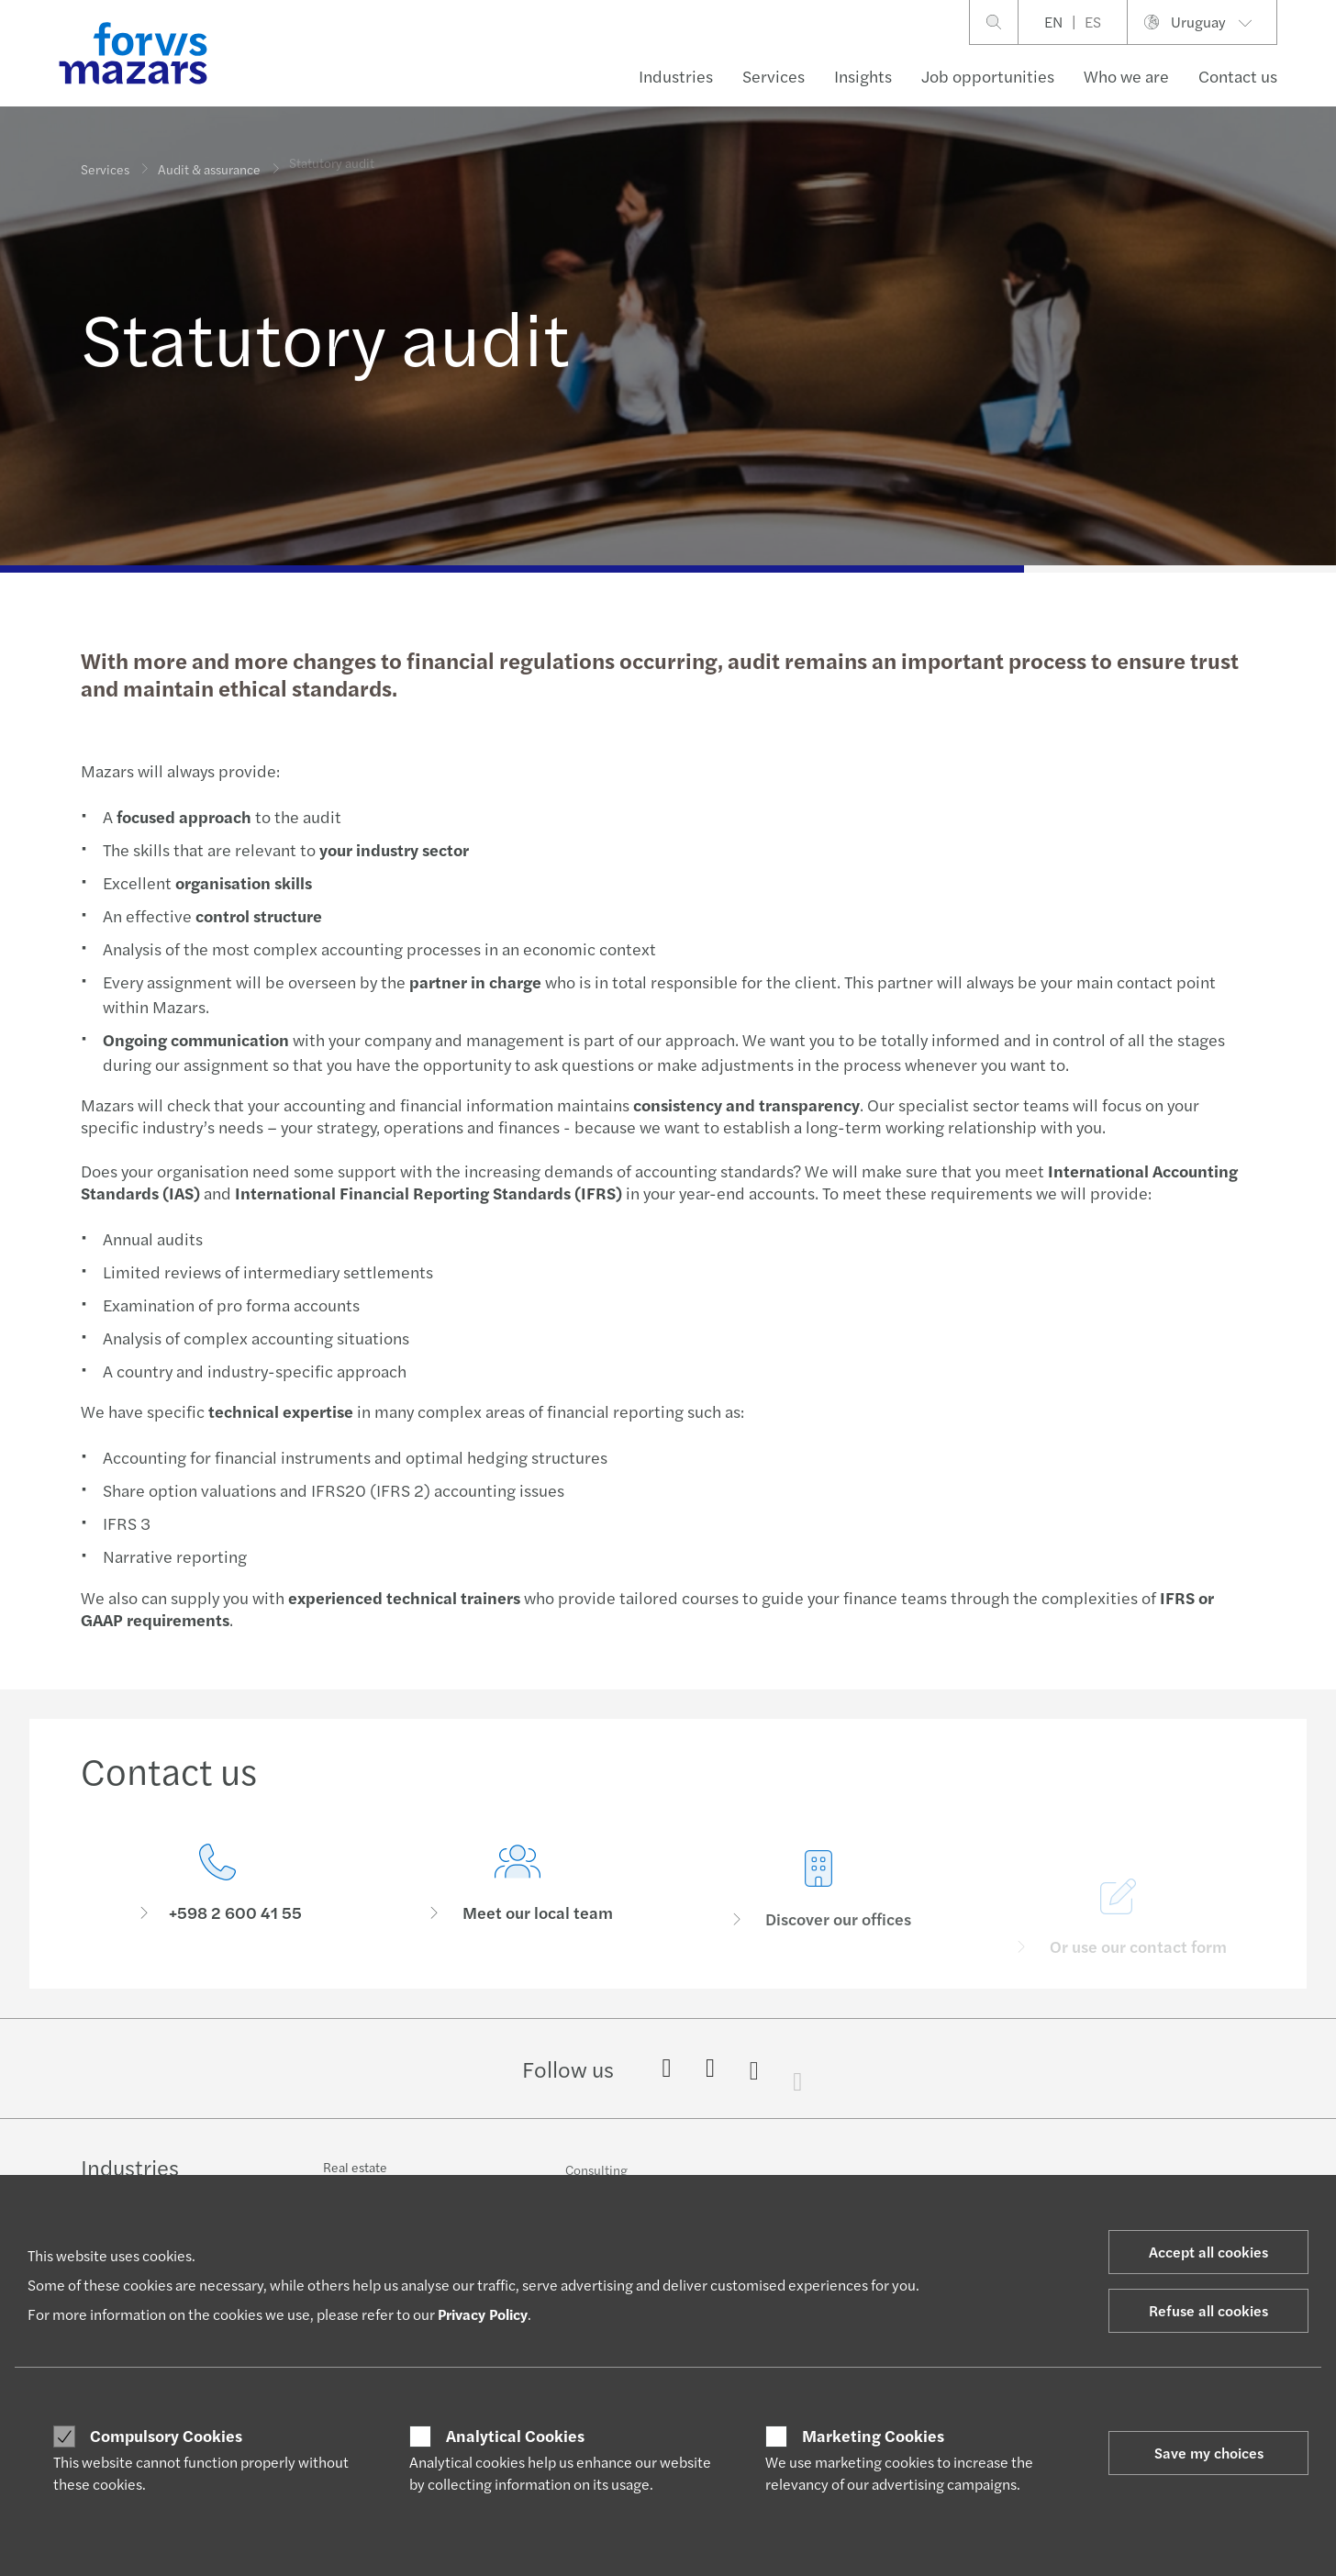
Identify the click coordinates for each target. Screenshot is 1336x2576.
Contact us (1237, 75)
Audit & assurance (209, 162)
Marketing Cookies (873, 2435)
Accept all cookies (1208, 2251)
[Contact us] (217, 1889)
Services (773, 75)
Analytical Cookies (515, 2435)
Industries (676, 75)
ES (1093, 21)
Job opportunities (987, 75)
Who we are (1126, 75)
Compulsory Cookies (166, 2435)
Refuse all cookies (1208, 2310)
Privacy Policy (483, 2314)
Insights (863, 75)
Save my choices (1209, 2452)
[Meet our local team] (518, 1917)
